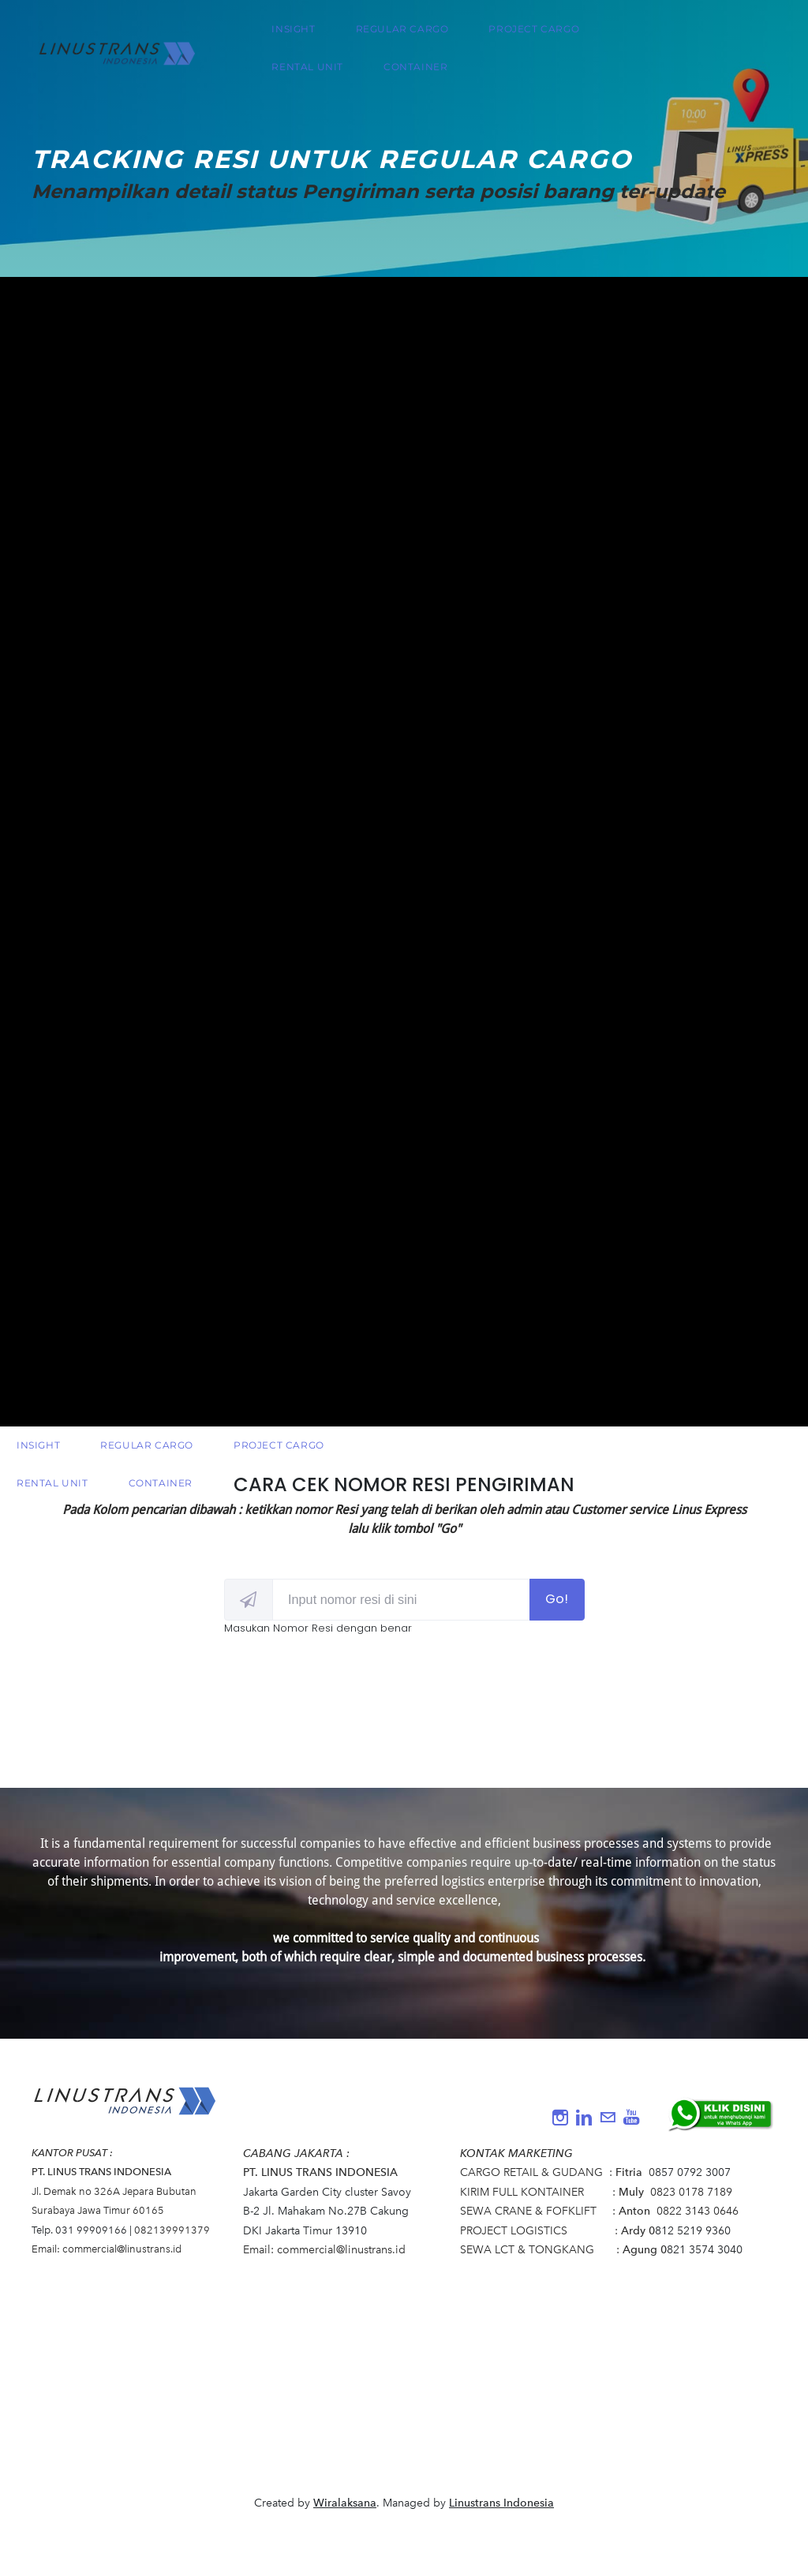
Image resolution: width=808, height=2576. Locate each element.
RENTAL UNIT (310, 72)
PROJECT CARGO (537, 34)
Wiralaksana (344, 2503)
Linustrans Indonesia (501, 2503)
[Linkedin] (584, 2117)
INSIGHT (296, 34)
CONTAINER (418, 72)
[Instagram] (560, 2117)
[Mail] (607, 2117)
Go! (556, 1599)
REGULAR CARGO (404, 34)
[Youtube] (631, 2117)
